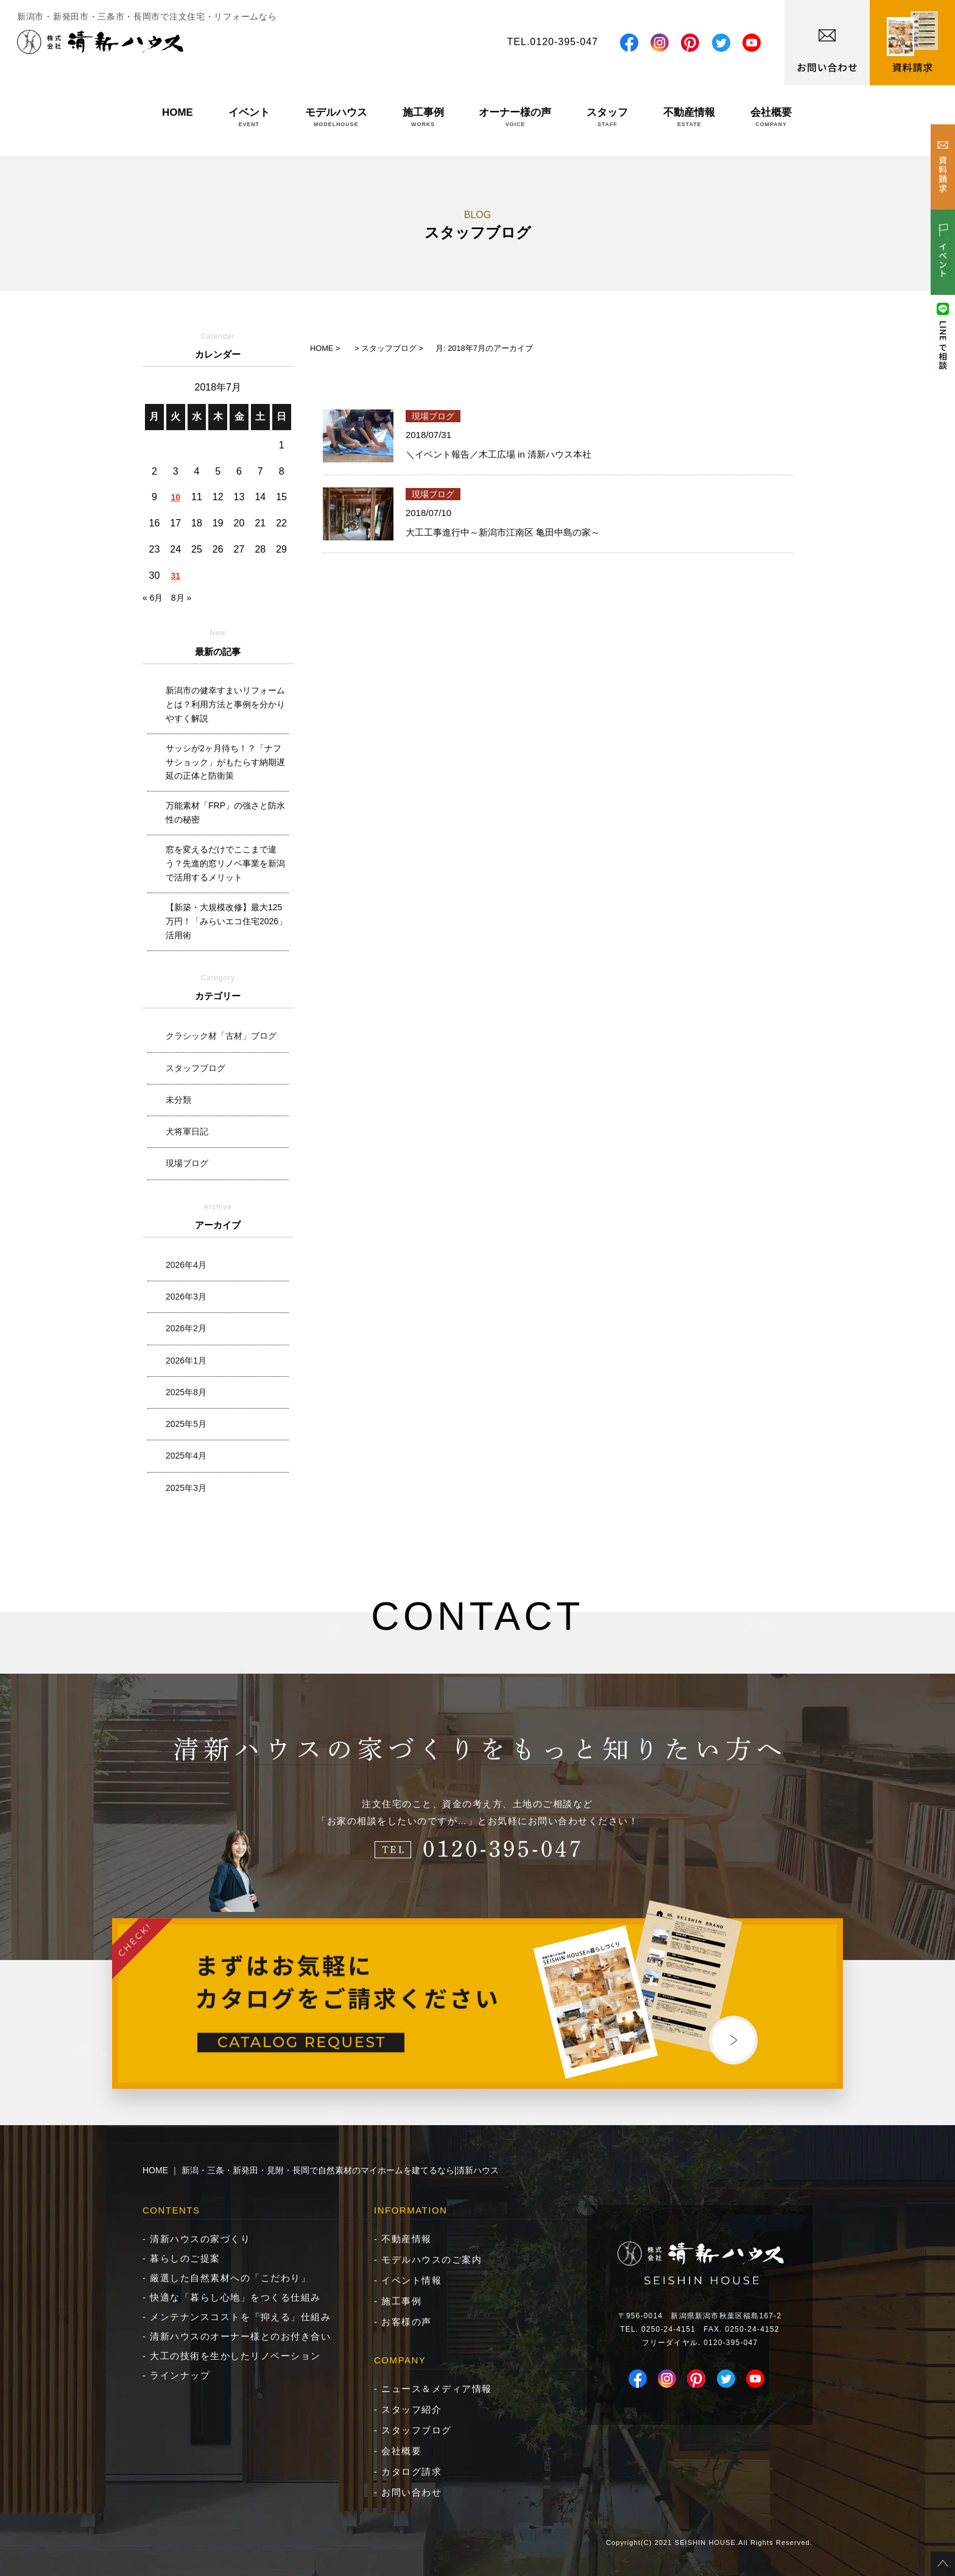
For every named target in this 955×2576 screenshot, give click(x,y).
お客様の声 (406, 2321)
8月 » (181, 598)
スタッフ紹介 (411, 2409)
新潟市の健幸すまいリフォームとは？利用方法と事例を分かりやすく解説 (225, 704)
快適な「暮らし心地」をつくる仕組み (235, 2297)
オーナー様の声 (515, 117)
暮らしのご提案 (185, 2258)
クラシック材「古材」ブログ (221, 1036)
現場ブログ (187, 1163)
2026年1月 (186, 1360)
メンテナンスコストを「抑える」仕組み (240, 2317)
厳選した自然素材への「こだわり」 (230, 2278)
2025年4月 (186, 1455)
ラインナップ (180, 2375)
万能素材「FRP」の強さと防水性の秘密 (225, 812)
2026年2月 (186, 1328)
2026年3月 (186, 1296)
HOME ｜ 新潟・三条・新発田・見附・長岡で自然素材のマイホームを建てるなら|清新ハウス (321, 2170)
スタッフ (607, 117)
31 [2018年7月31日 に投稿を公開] (175, 576)
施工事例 (423, 117)
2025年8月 (186, 1392)
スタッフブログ (195, 1068)
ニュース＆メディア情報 (436, 2388)
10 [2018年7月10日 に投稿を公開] (175, 497)
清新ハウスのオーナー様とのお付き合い (240, 2336)
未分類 (178, 1100)
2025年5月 (186, 1424)
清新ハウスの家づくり (200, 2239)
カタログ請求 (411, 2471)
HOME (177, 117)
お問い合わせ (411, 2492)
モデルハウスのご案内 (431, 2259)
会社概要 (771, 117)
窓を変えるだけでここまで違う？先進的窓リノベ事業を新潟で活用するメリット (225, 863)
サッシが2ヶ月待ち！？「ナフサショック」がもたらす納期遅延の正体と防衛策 (225, 762)
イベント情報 (411, 2280)
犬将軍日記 (187, 1131)
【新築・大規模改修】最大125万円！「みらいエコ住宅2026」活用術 (226, 921)
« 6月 (153, 598)
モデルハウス (336, 117)
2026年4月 (186, 1265)
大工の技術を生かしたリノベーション (235, 2356)
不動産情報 (689, 117)
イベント (249, 117)
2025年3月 (186, 1488)
